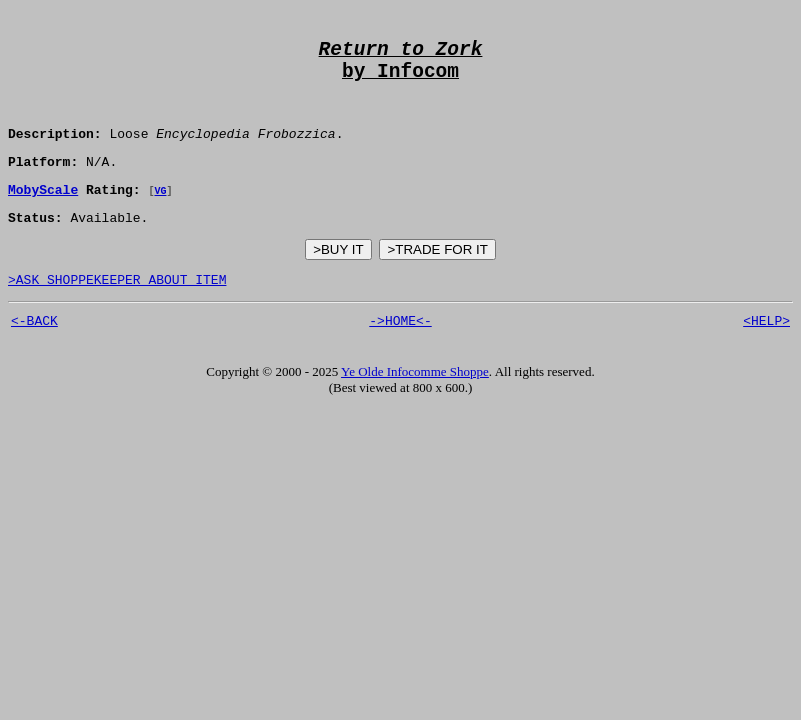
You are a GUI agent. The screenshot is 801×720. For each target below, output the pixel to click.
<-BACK (34, 354)
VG (160, 215)
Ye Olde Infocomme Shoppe (415, 405)
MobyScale (43, 214)
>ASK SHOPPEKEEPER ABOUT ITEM (117, 310)
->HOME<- (400, 354)
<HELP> (766, 354)
